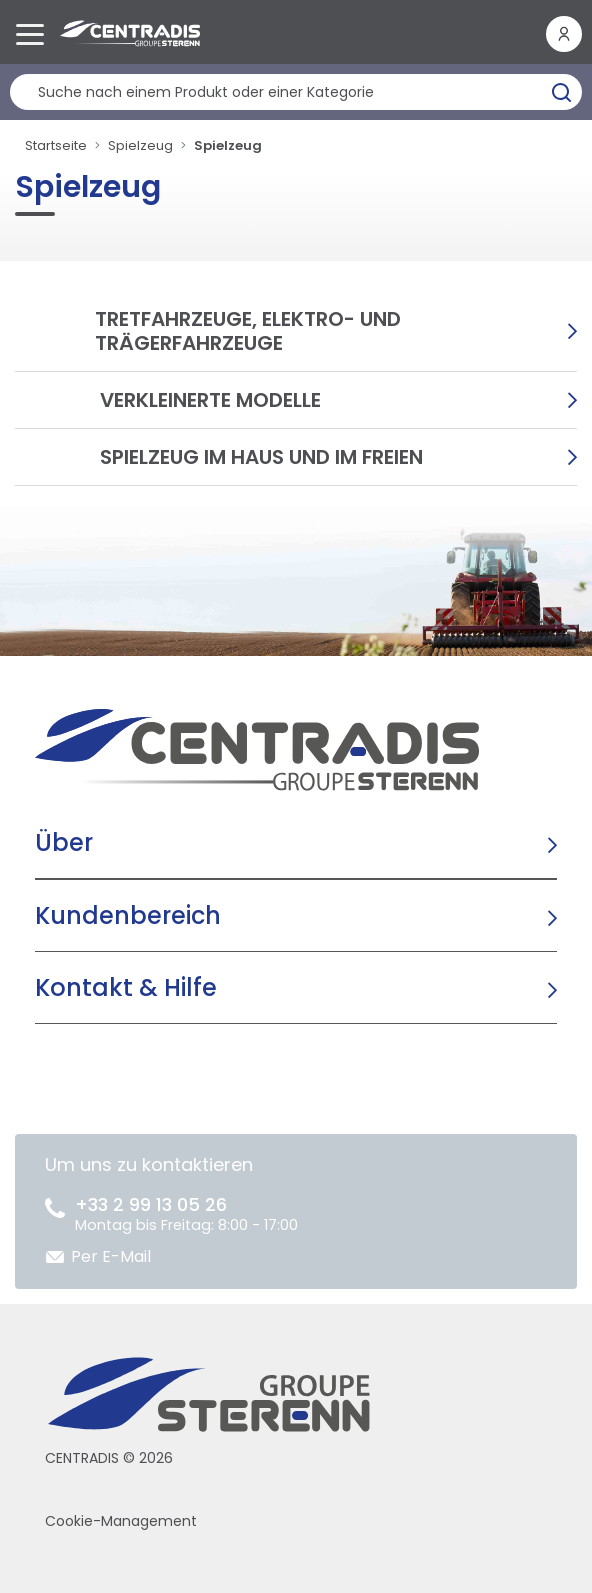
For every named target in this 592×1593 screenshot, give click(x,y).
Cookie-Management (121, 1521)
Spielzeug (140, 145)
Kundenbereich (128, 915)
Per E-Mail (111, 1256)
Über (64, 842)
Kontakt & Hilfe (126, 987)
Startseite (56, 145)
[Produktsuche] (296, 92)
